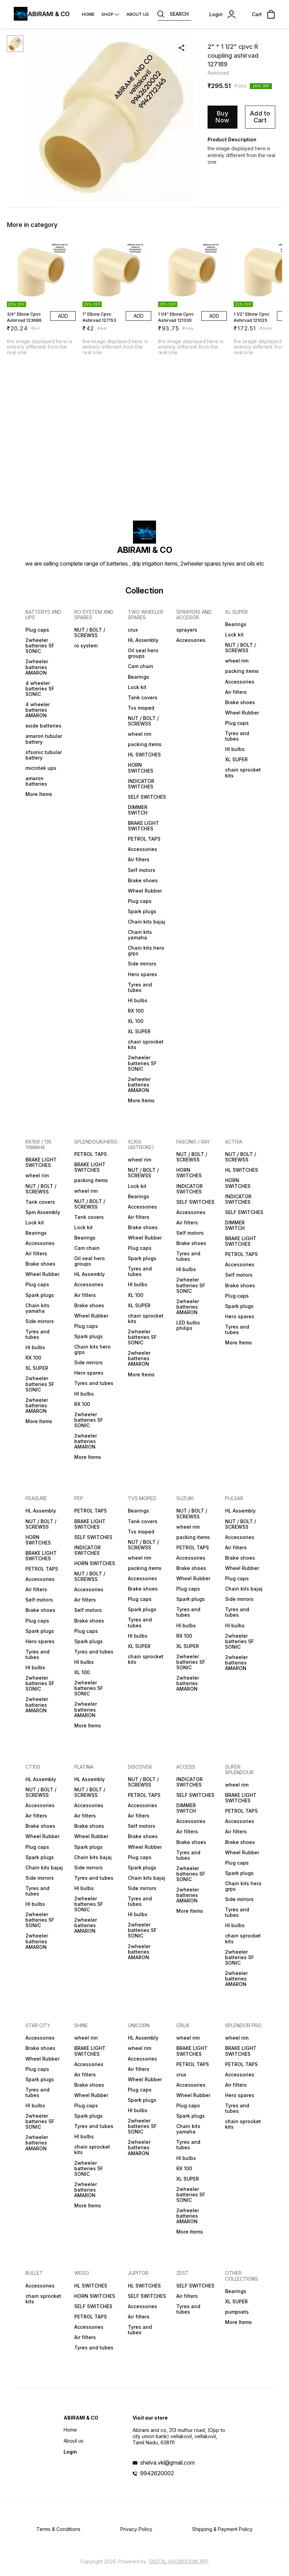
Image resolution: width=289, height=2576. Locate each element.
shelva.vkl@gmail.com (167, 2462)
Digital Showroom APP (179, 2561)
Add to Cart (260, 117)
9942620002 (157, 2473)
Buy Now (222, 117)
